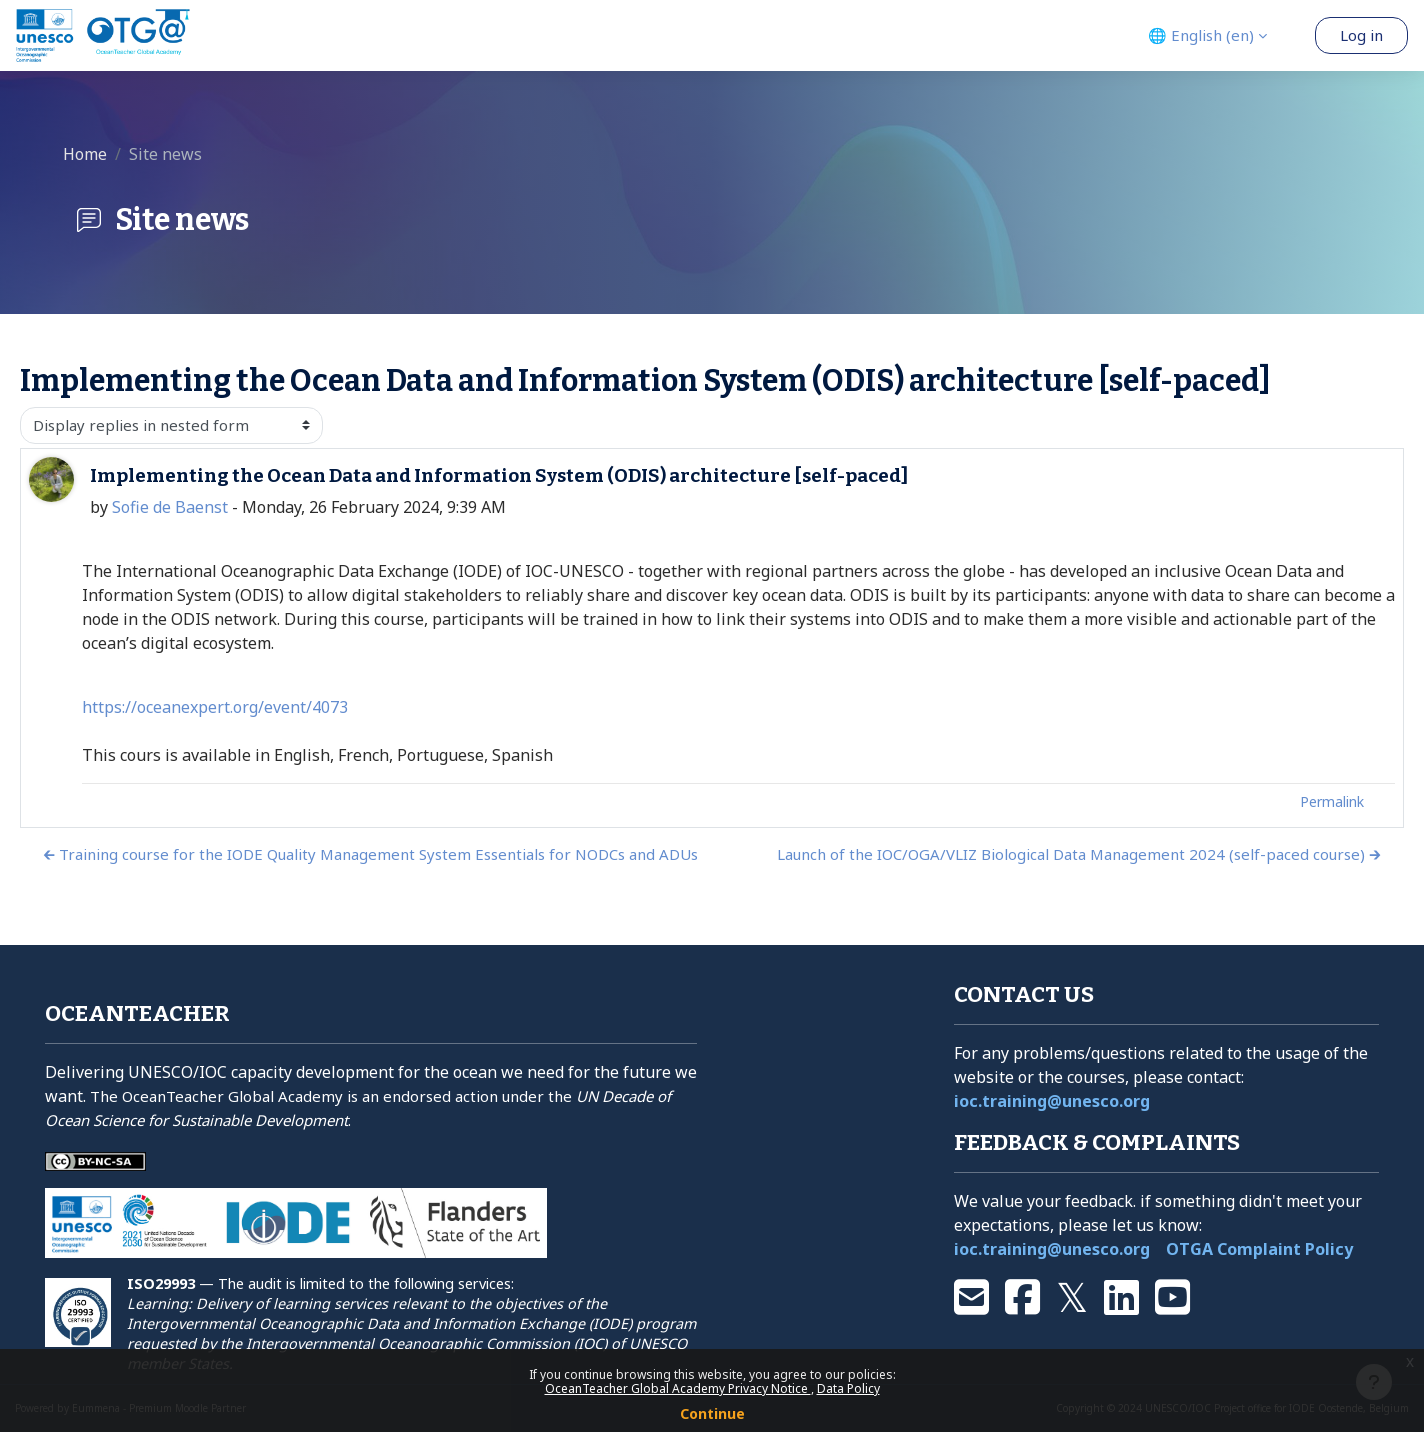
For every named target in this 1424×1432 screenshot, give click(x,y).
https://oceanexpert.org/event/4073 (215, 707)
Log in (1361, 35)
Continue (712, 1413)
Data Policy (848, 1388)
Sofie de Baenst (170, 507)
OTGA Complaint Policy (1259, 1249)
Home (85, 154)
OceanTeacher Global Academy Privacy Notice (678, 1388)
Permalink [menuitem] (1332, 801)
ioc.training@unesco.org (1052, 1101)
